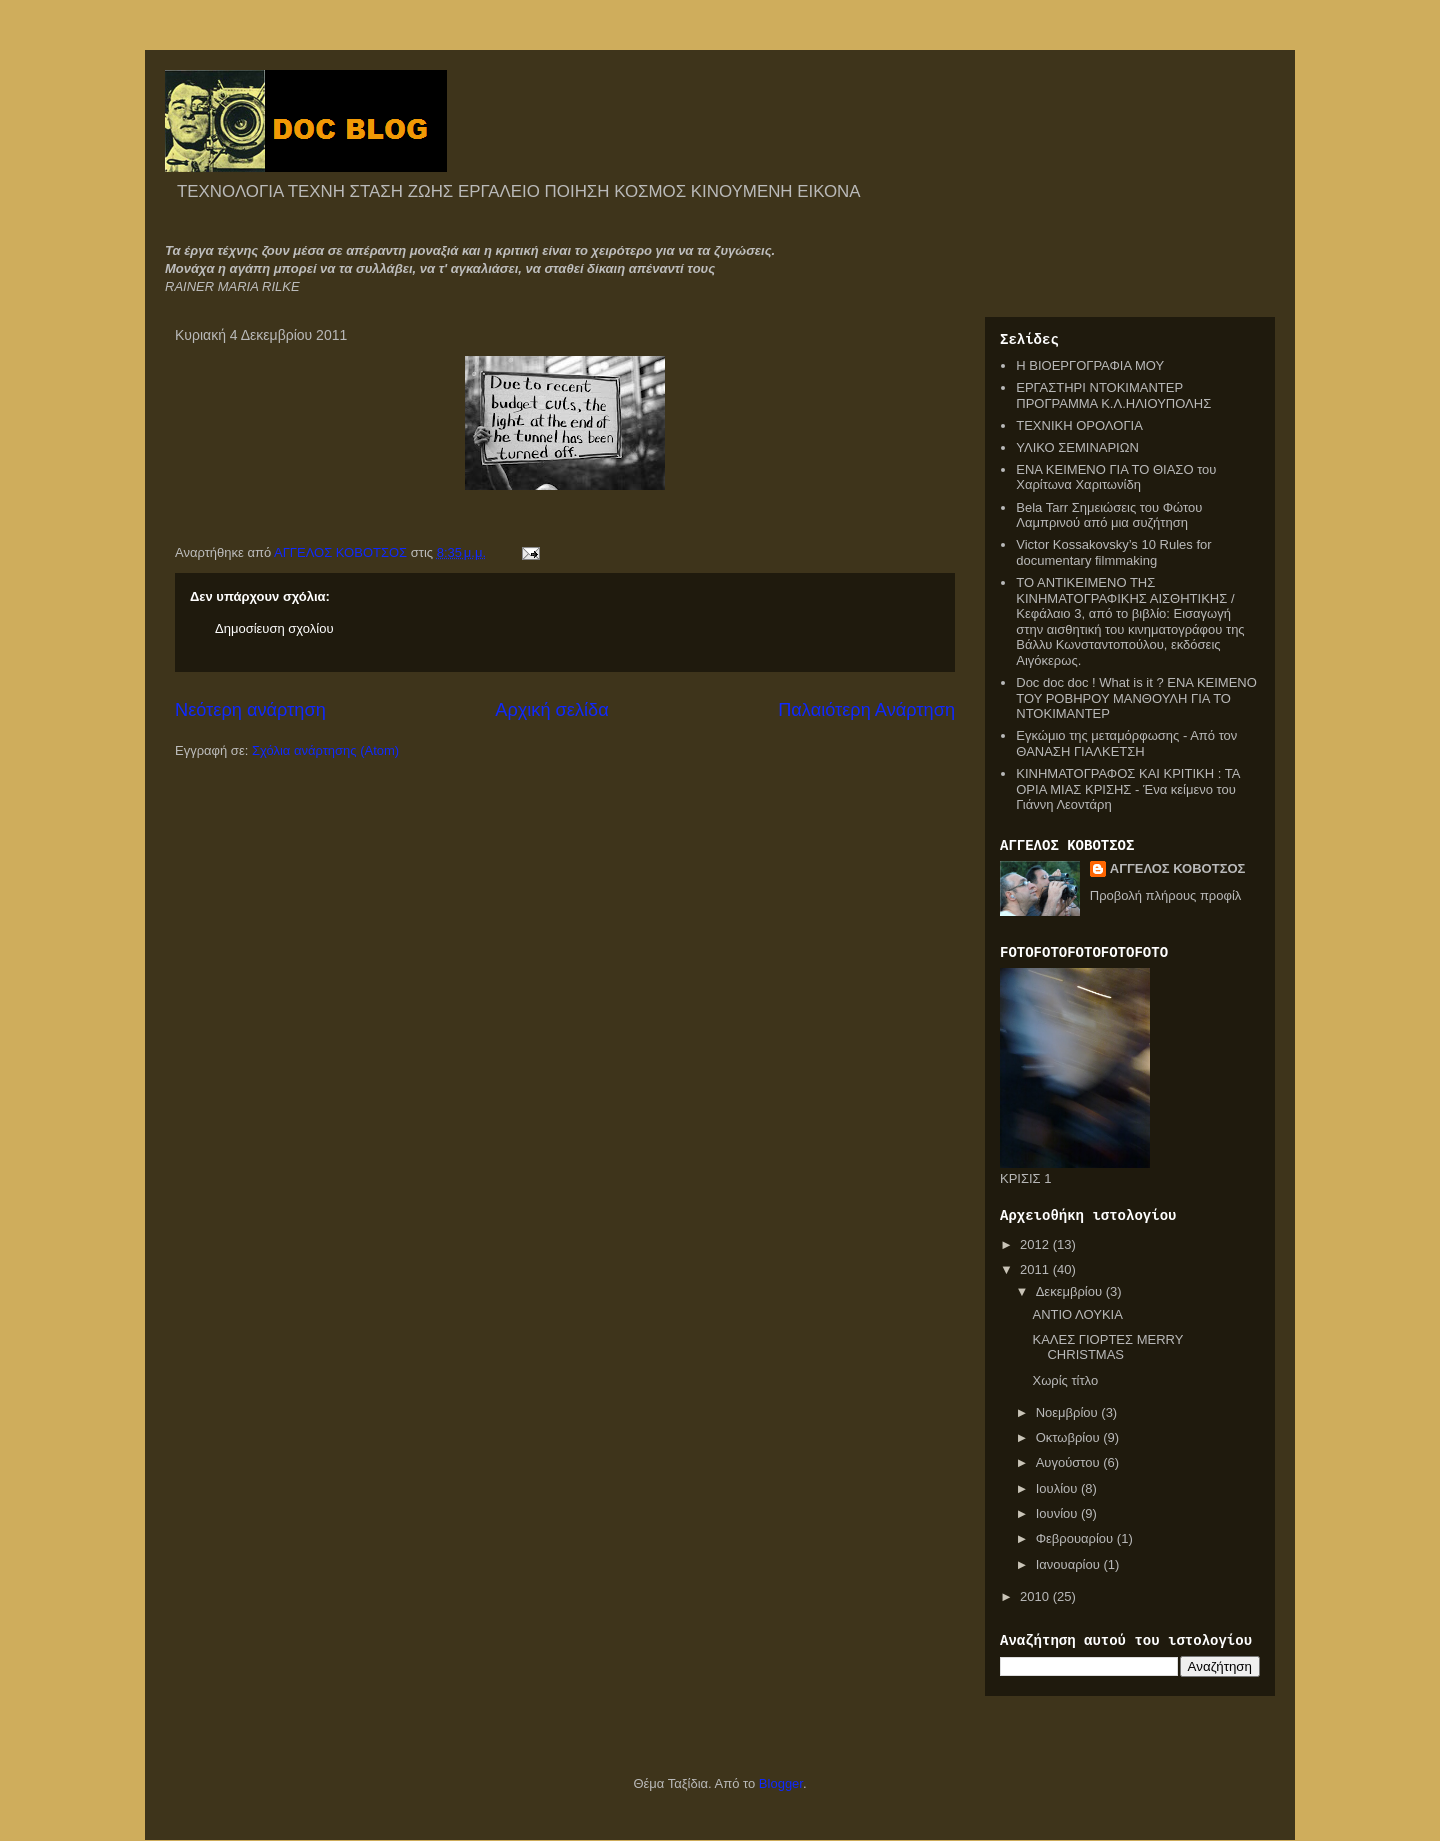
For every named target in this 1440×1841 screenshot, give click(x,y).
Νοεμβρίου (1069, 1412)
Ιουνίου (1058, 1513)
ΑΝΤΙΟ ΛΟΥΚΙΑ (1077, 1314)
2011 (1036, 1269)
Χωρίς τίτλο (1065, 1380)
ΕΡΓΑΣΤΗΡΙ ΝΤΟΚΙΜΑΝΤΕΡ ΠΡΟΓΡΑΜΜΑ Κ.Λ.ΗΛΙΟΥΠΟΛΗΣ (1113, 395)
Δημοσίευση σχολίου (274, 628)
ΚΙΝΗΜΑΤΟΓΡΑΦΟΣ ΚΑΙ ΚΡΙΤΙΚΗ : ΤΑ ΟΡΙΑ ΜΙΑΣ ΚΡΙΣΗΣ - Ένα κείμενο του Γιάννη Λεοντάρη (1127, 789)
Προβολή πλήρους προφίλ (1166, 895)
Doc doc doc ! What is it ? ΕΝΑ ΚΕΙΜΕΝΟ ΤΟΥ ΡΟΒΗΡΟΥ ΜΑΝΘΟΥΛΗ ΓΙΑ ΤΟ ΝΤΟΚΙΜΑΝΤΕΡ (1136, 698)
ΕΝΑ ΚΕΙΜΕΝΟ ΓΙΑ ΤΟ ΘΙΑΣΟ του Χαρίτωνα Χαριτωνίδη (1116, 477)
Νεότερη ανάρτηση (250, 710)
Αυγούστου (1070, 1462)
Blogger (781, 1783)
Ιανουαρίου (1070, 1564)
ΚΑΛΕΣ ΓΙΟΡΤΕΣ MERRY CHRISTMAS (1107, 1347)
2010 (1036, 1596)
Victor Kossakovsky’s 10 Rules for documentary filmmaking (1113, 552)
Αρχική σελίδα (551, 710)
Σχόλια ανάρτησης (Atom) (325, 750)
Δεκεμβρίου (1071, 1291)
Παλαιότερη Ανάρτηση (866, 710)
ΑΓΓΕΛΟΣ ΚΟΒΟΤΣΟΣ (1178, 868)
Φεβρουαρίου (1076, 1538)
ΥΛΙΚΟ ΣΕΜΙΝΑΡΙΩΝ (1077, 447)
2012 (1036, 1244)
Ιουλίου (1058, 1488)
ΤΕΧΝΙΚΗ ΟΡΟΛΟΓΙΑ (1079, 425)
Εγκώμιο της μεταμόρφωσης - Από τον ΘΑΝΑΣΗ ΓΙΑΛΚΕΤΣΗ (1126, 743)
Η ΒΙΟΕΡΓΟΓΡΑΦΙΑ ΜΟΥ (1090, 365)
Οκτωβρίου (1069, 1437)
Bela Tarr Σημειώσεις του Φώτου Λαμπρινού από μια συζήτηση (1109, 515)
